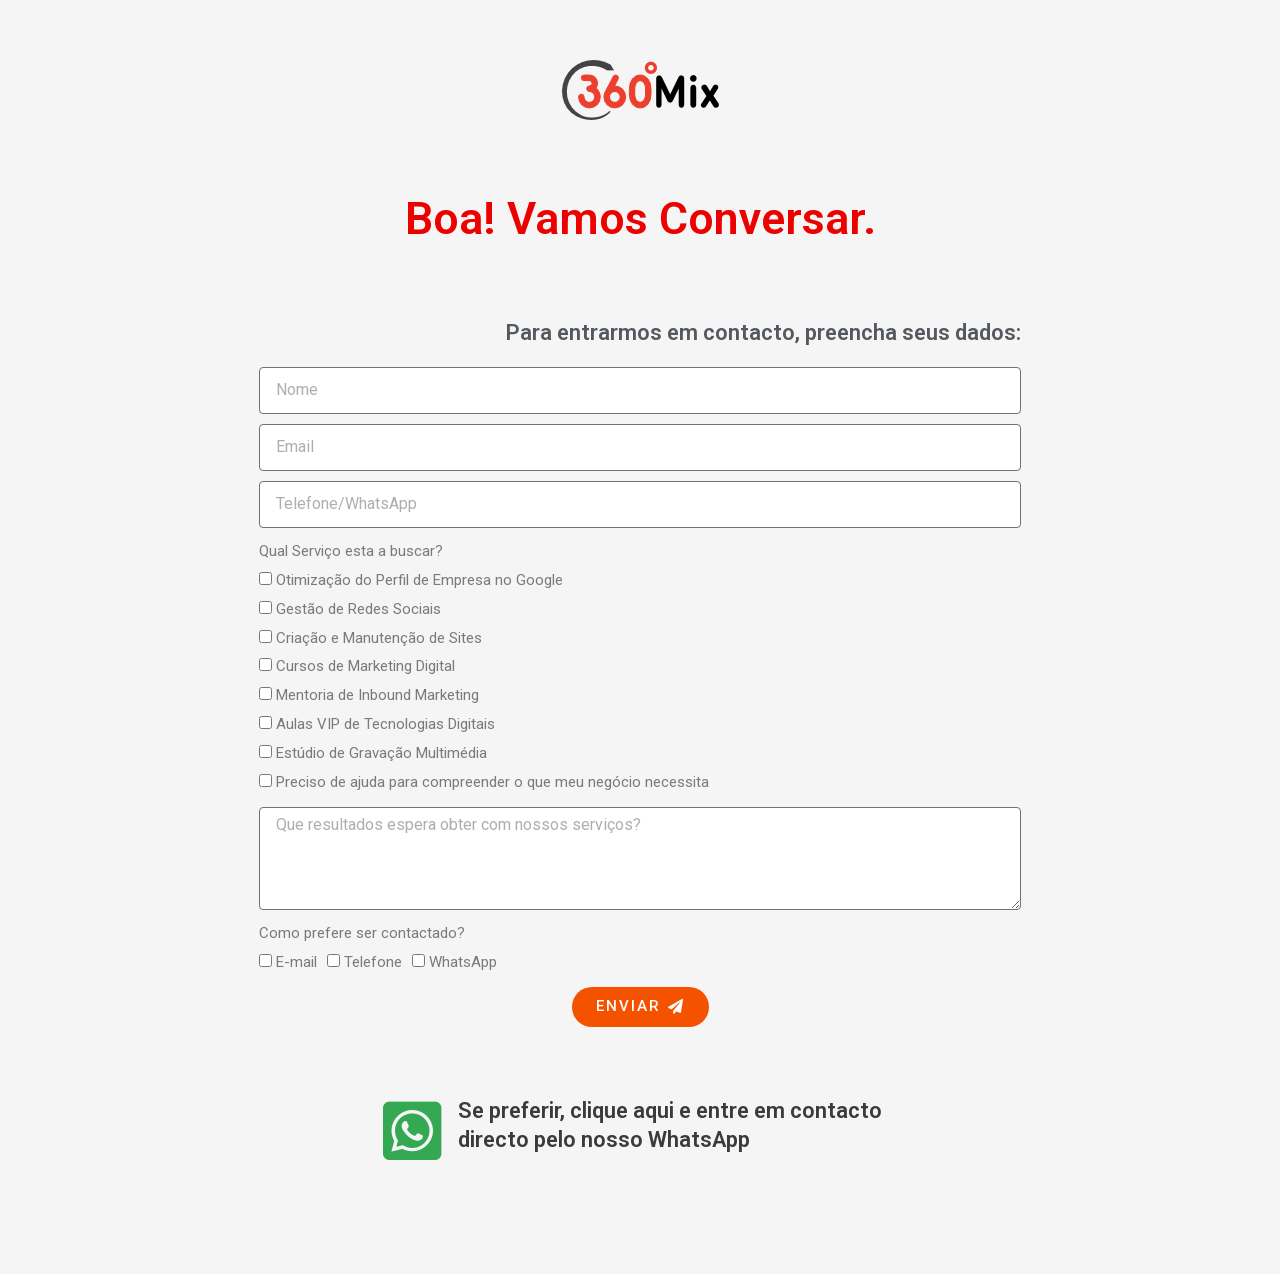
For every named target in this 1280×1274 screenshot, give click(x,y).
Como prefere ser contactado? (362, 933)
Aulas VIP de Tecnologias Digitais (385, 724)
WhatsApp (463, 962)
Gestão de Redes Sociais (358, 609)
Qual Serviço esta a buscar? (351, 551)
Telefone (373, 962)
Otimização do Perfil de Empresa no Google (419, 580)
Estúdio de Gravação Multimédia (381, 753)
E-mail (296, 962)
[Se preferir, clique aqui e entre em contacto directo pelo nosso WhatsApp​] (412, 1130)
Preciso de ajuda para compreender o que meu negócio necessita (492, 782)
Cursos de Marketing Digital (365, 666)
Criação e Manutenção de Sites (379, 638)
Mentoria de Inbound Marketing (377, 695)
